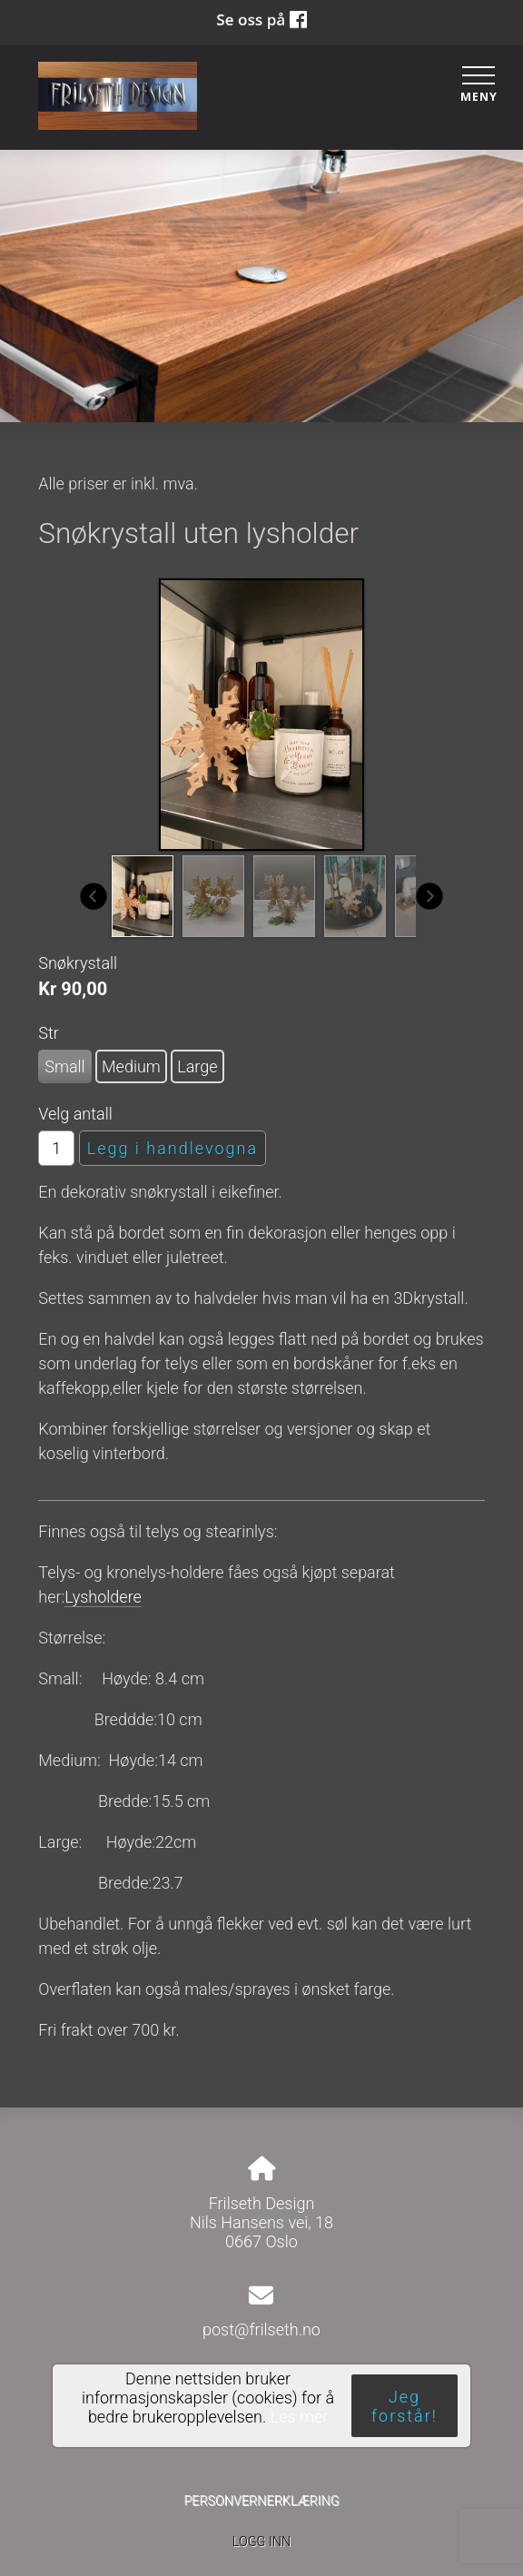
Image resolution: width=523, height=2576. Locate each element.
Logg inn (261, 2542)
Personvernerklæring (261, 2501)
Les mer (300, 2416)
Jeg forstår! (404, 2406)
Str (48, 1032)
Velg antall (75, 1113)
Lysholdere (103, 1596)
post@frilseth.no (261, 2329)
